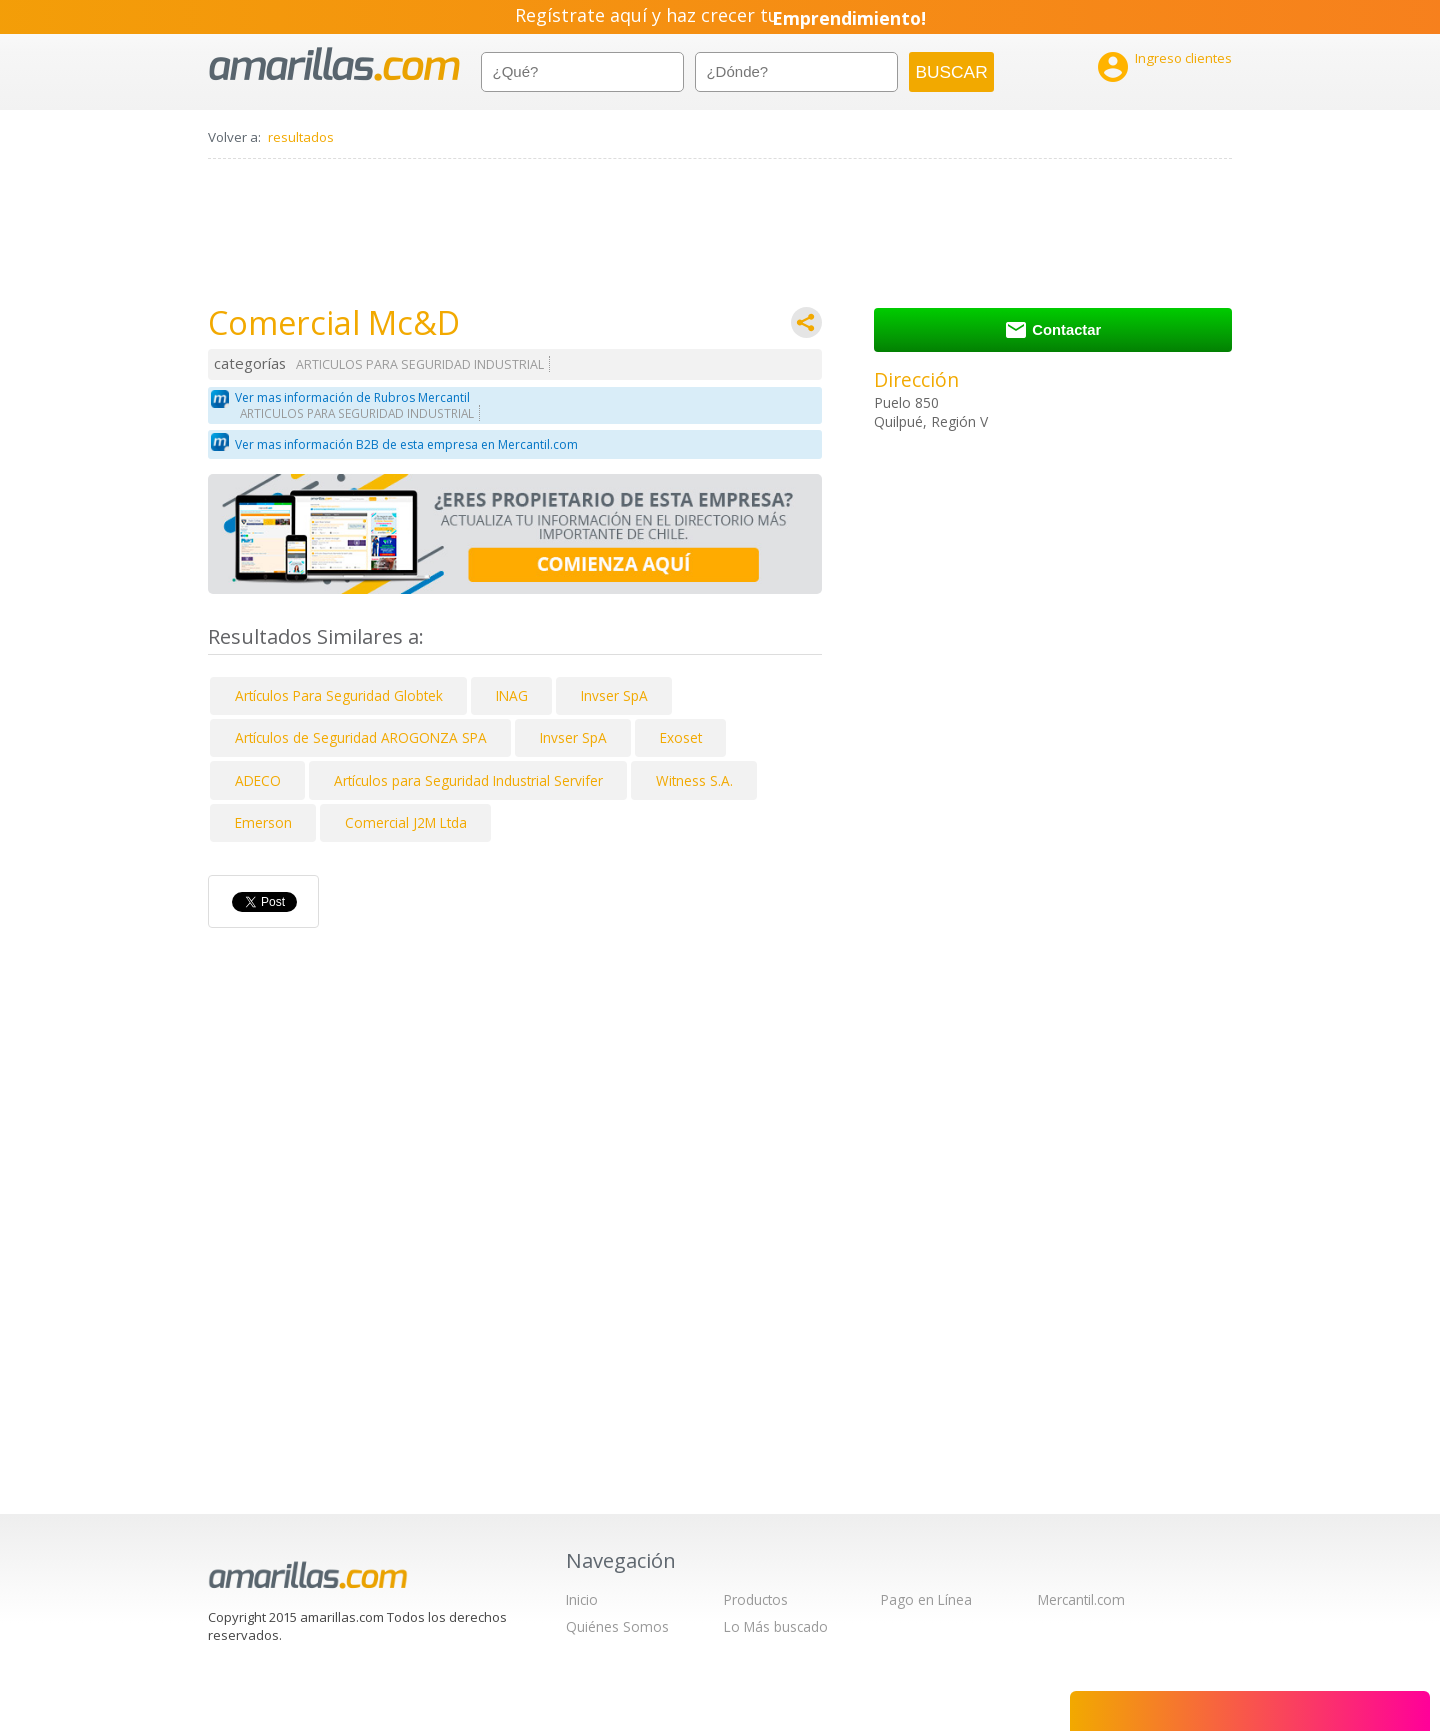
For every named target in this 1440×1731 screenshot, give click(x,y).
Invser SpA (614, 695)
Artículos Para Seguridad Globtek (339, 695)
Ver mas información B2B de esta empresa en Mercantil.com (406, 444)
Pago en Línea (926, 1599)
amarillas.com (334, 64)
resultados (301, 137)
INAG (512, 695)
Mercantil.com (1081, 1599)
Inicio (582, 1599)
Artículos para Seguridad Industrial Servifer (468, 780)
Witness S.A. (694, 780)
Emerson (263, 822)
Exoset (681, 737)
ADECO (258, 780)
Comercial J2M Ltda (406, 822)
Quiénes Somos (617, 1626)
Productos (756, 1599)
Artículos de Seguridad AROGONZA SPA (361, 737)
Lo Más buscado (776, 1626)
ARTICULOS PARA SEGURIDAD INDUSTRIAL (420, 364)
